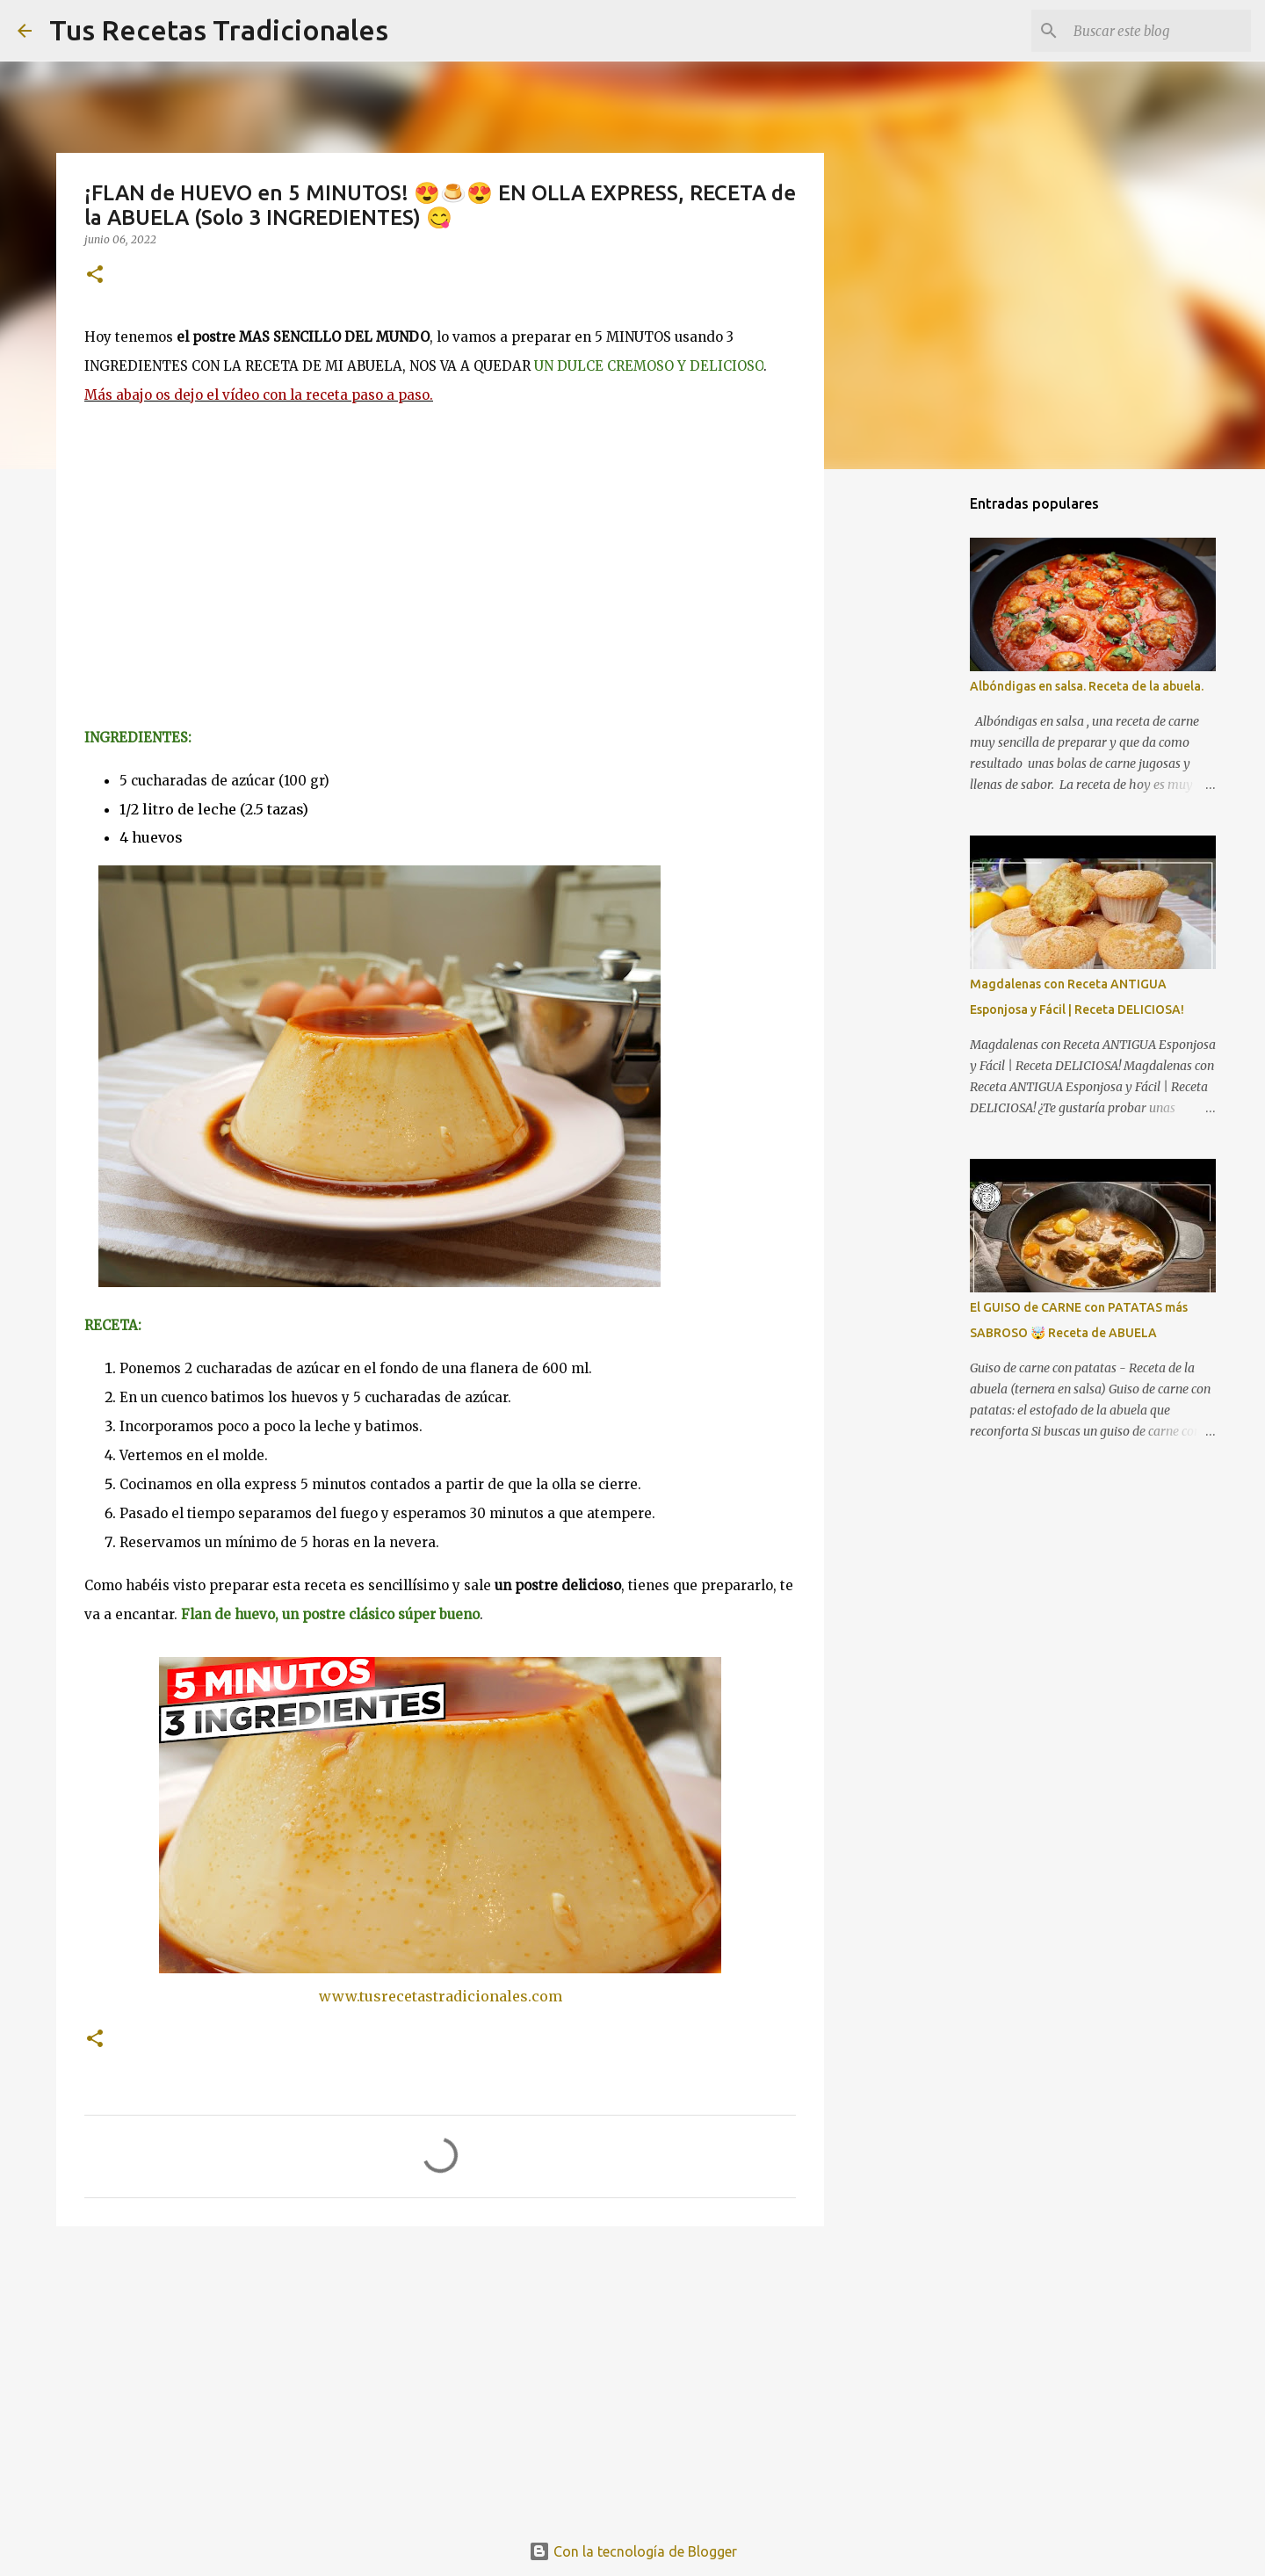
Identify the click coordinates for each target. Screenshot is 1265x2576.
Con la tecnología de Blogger (633, 2551)
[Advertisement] (440, 2376)
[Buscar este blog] (1158, 31)
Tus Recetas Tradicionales (218, 30)
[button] (94, 275)
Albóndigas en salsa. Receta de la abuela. (1087, 686)
